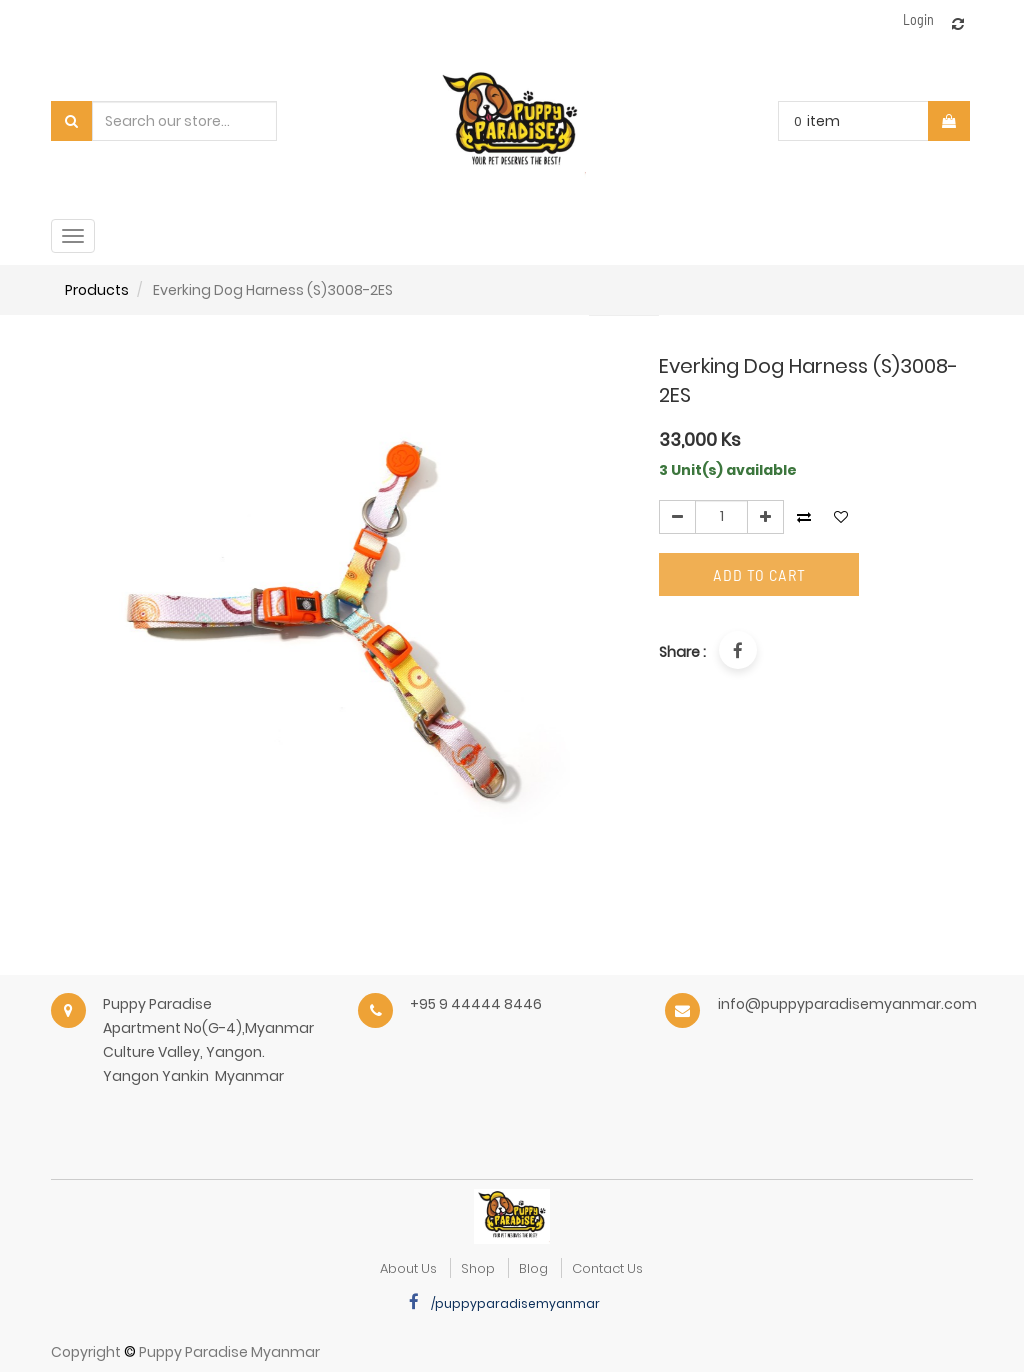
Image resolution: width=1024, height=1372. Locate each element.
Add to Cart (759, 574)
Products (97, 290)
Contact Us (607, 1268)
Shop (478, 1268)
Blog (533, 1268)
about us (408, 1268)
